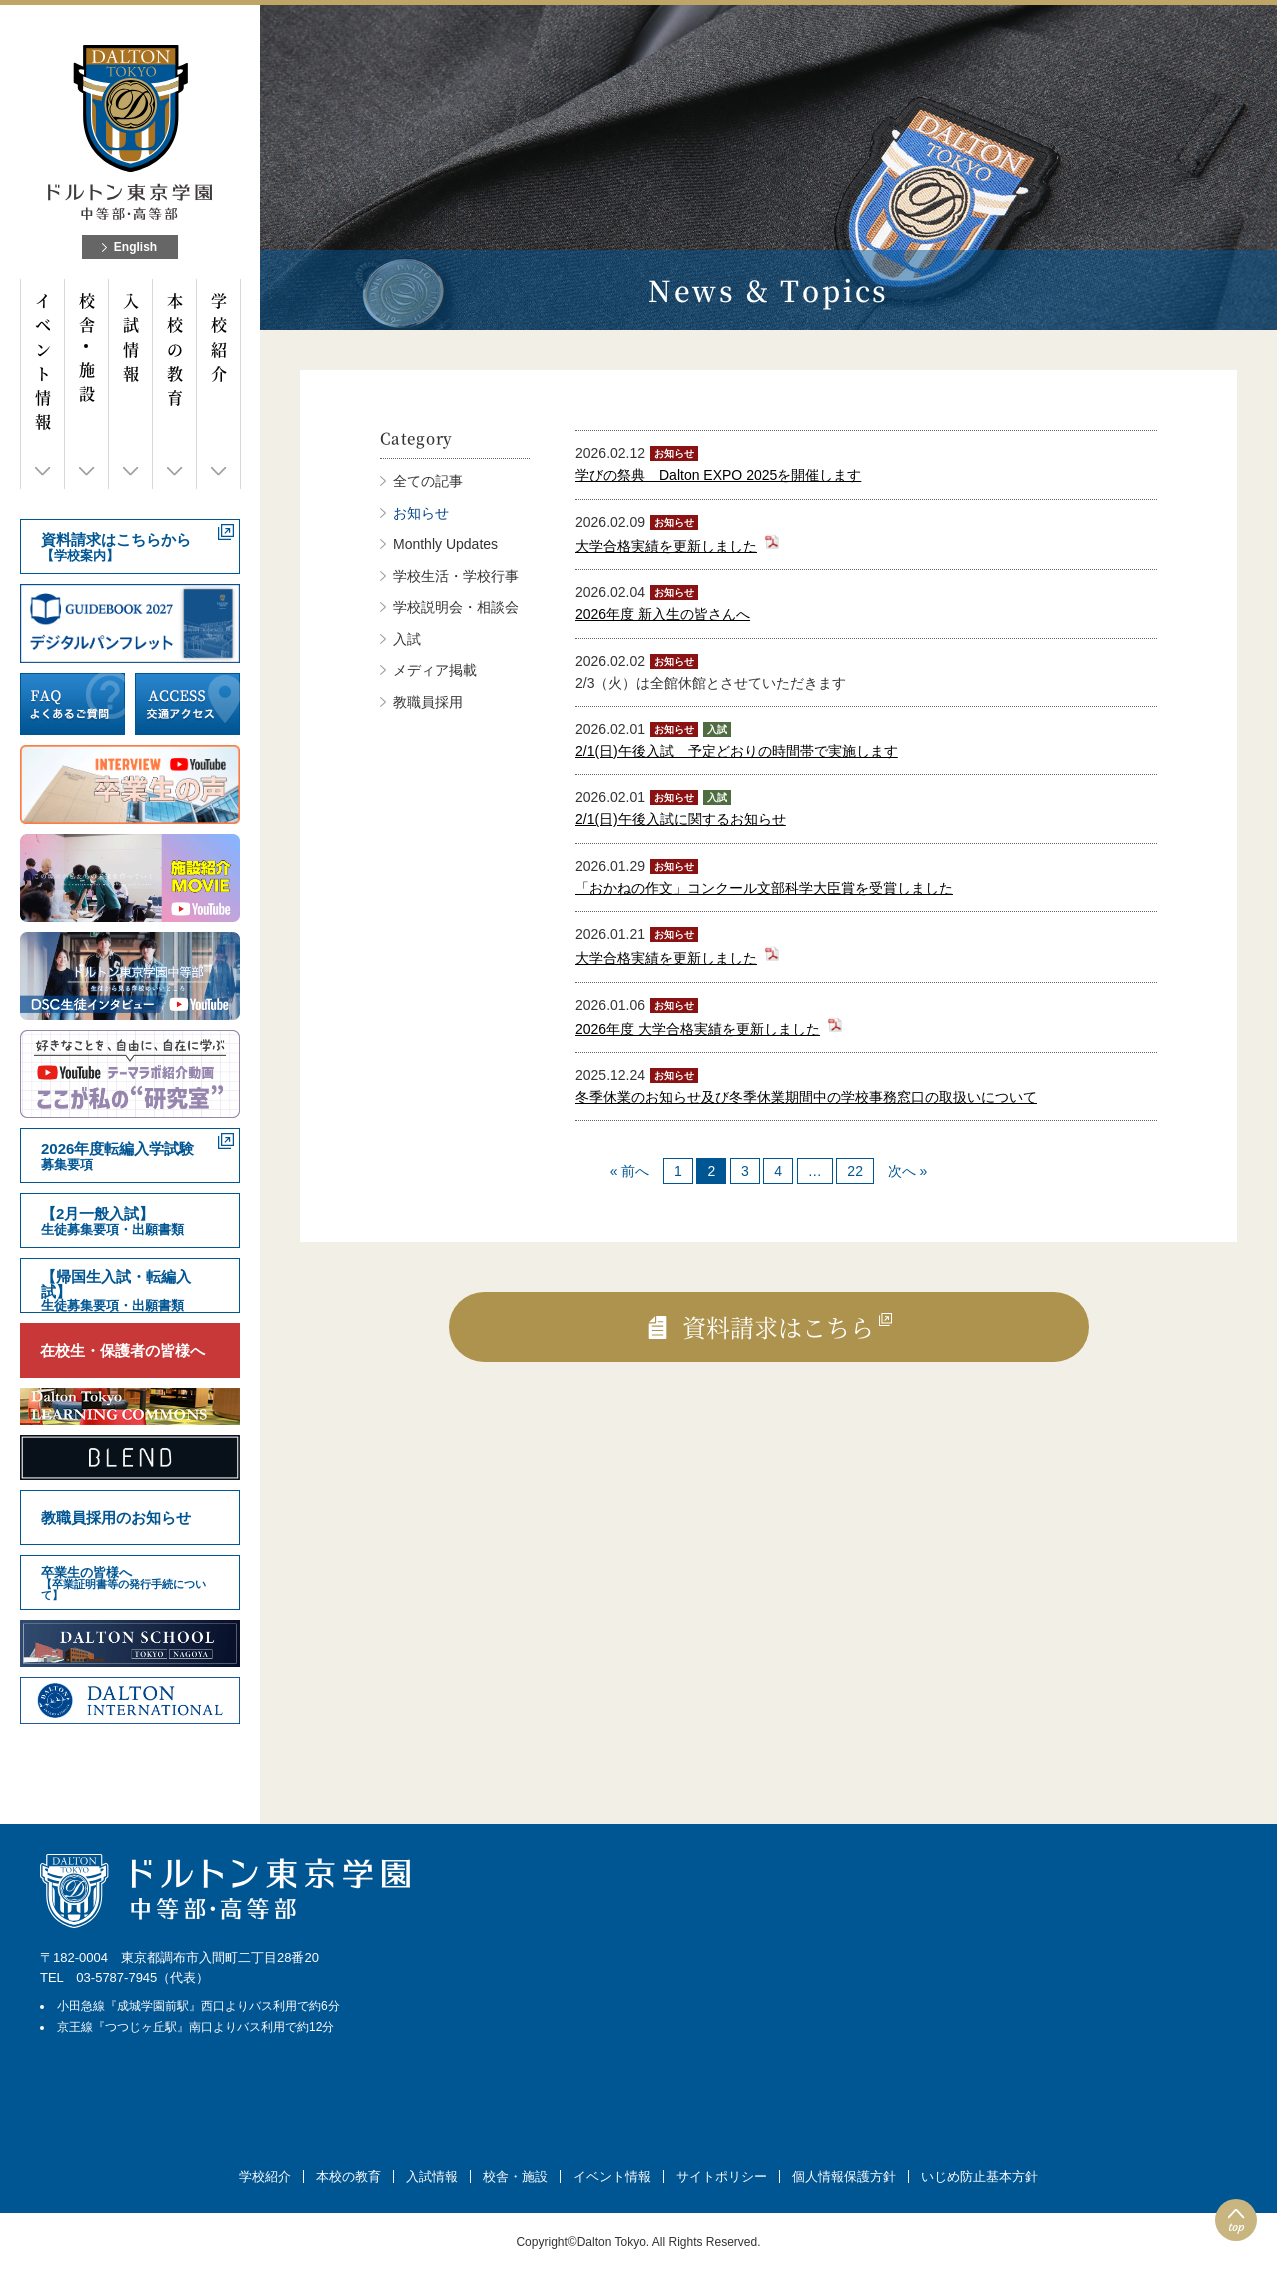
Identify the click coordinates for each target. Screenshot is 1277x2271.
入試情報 (130, 337)
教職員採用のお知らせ (116, 1517)
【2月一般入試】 (112, 1221)
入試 (407, 639)
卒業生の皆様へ (130, 1583)
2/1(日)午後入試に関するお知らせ (680, 819)
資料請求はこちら (778, 1326)
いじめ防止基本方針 (979, 2176)
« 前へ (630, 1171)
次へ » (908, 1171)
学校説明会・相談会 (456, 607)
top (1236, 2226)
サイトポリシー (721, 2176)
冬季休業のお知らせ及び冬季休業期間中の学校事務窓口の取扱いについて (806, 1097)
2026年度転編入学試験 (117, 1156)
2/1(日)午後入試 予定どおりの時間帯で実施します (736, 751)
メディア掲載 (435, 670)
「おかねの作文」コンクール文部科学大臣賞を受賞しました (764, 888)
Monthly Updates (445, 544)
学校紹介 (218, 337)
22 (855, 1171)
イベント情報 (42, 362)
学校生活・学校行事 (456, 576)
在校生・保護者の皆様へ (122, 1350)
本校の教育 (174, 349)
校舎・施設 (515, 2176)
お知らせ (421, 513)
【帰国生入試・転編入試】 (116, 1290)
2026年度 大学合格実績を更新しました (697, 1029)
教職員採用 (428, 702)
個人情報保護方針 (844, 2176)
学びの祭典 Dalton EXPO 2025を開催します (718, 475)
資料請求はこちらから (116, 547)
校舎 (86, 347)
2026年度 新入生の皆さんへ (662, 614)
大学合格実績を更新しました (666, 546)
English (135, 247)
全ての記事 (428, 481)
